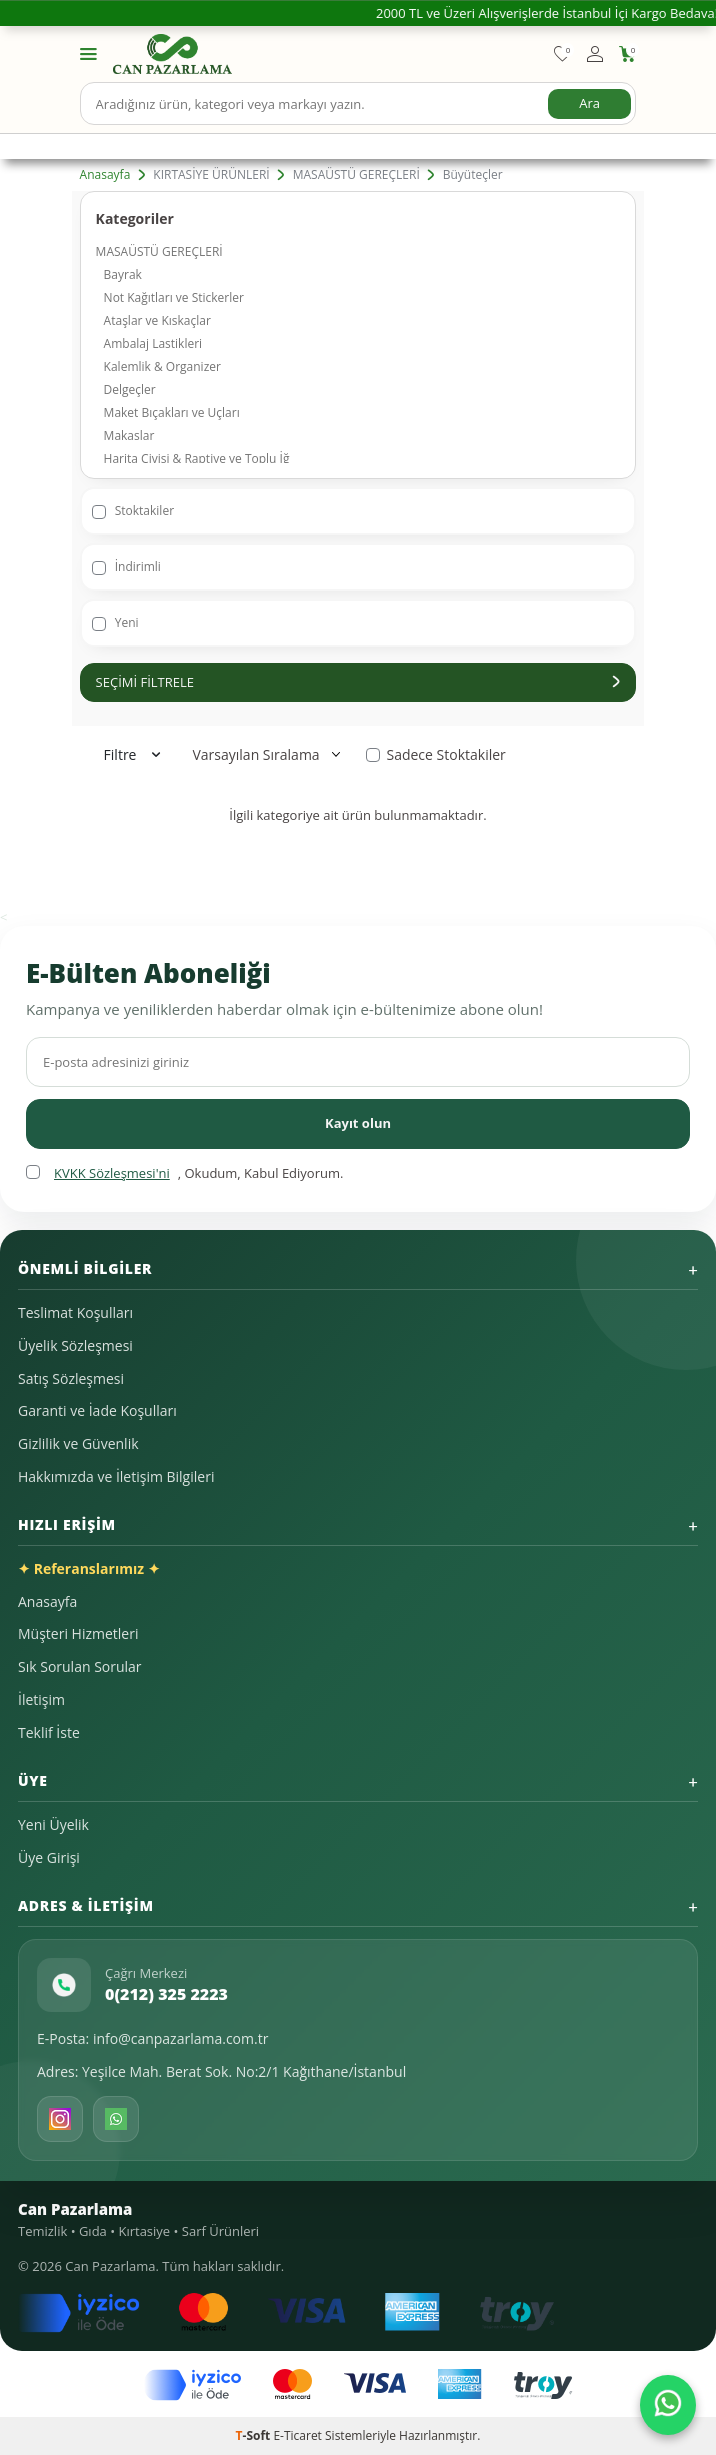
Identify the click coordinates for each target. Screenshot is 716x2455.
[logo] (172, 54)
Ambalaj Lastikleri (153, 343)
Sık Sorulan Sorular (80, 1666)
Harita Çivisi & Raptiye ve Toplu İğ (197, 458)
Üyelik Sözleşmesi (75, 1345)
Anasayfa (105, 175)
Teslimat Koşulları (75, 1312)
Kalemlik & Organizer (162, 366)
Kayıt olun (358, 1123)
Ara (589, 103)
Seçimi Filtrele (358, 682)
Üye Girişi (49, 1857)
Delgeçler (130, 389)
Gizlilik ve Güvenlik (78, 1443)
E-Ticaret (297, 2435)
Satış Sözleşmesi (71, 1378)
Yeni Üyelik (53, 1824)
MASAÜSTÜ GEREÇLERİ (356, 175)
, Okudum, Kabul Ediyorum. (184, 1173)
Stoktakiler (133, 510)
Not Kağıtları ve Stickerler (174, 297)
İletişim (41, 1699)
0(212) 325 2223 (166, 1994)
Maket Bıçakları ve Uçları (172, 412)
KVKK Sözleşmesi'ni (112, 1173)
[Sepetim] (627, 54)
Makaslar (129, 435)
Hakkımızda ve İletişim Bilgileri (116, 1476)
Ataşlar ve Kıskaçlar (157, 320)
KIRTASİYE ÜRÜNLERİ (211, 175)
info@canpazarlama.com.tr (181, 2038)
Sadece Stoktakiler (435, 755)
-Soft (255, 2435)
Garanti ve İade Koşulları (97, 1410)
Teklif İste (49, 1732)
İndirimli (126, 566)
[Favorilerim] (562, 54)
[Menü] (88, 52)
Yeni (115, 622)
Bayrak (123, 274)
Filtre (132, 754)
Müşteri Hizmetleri (78, 1633)
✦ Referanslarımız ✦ (89, 1568)
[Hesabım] (595, 54)
